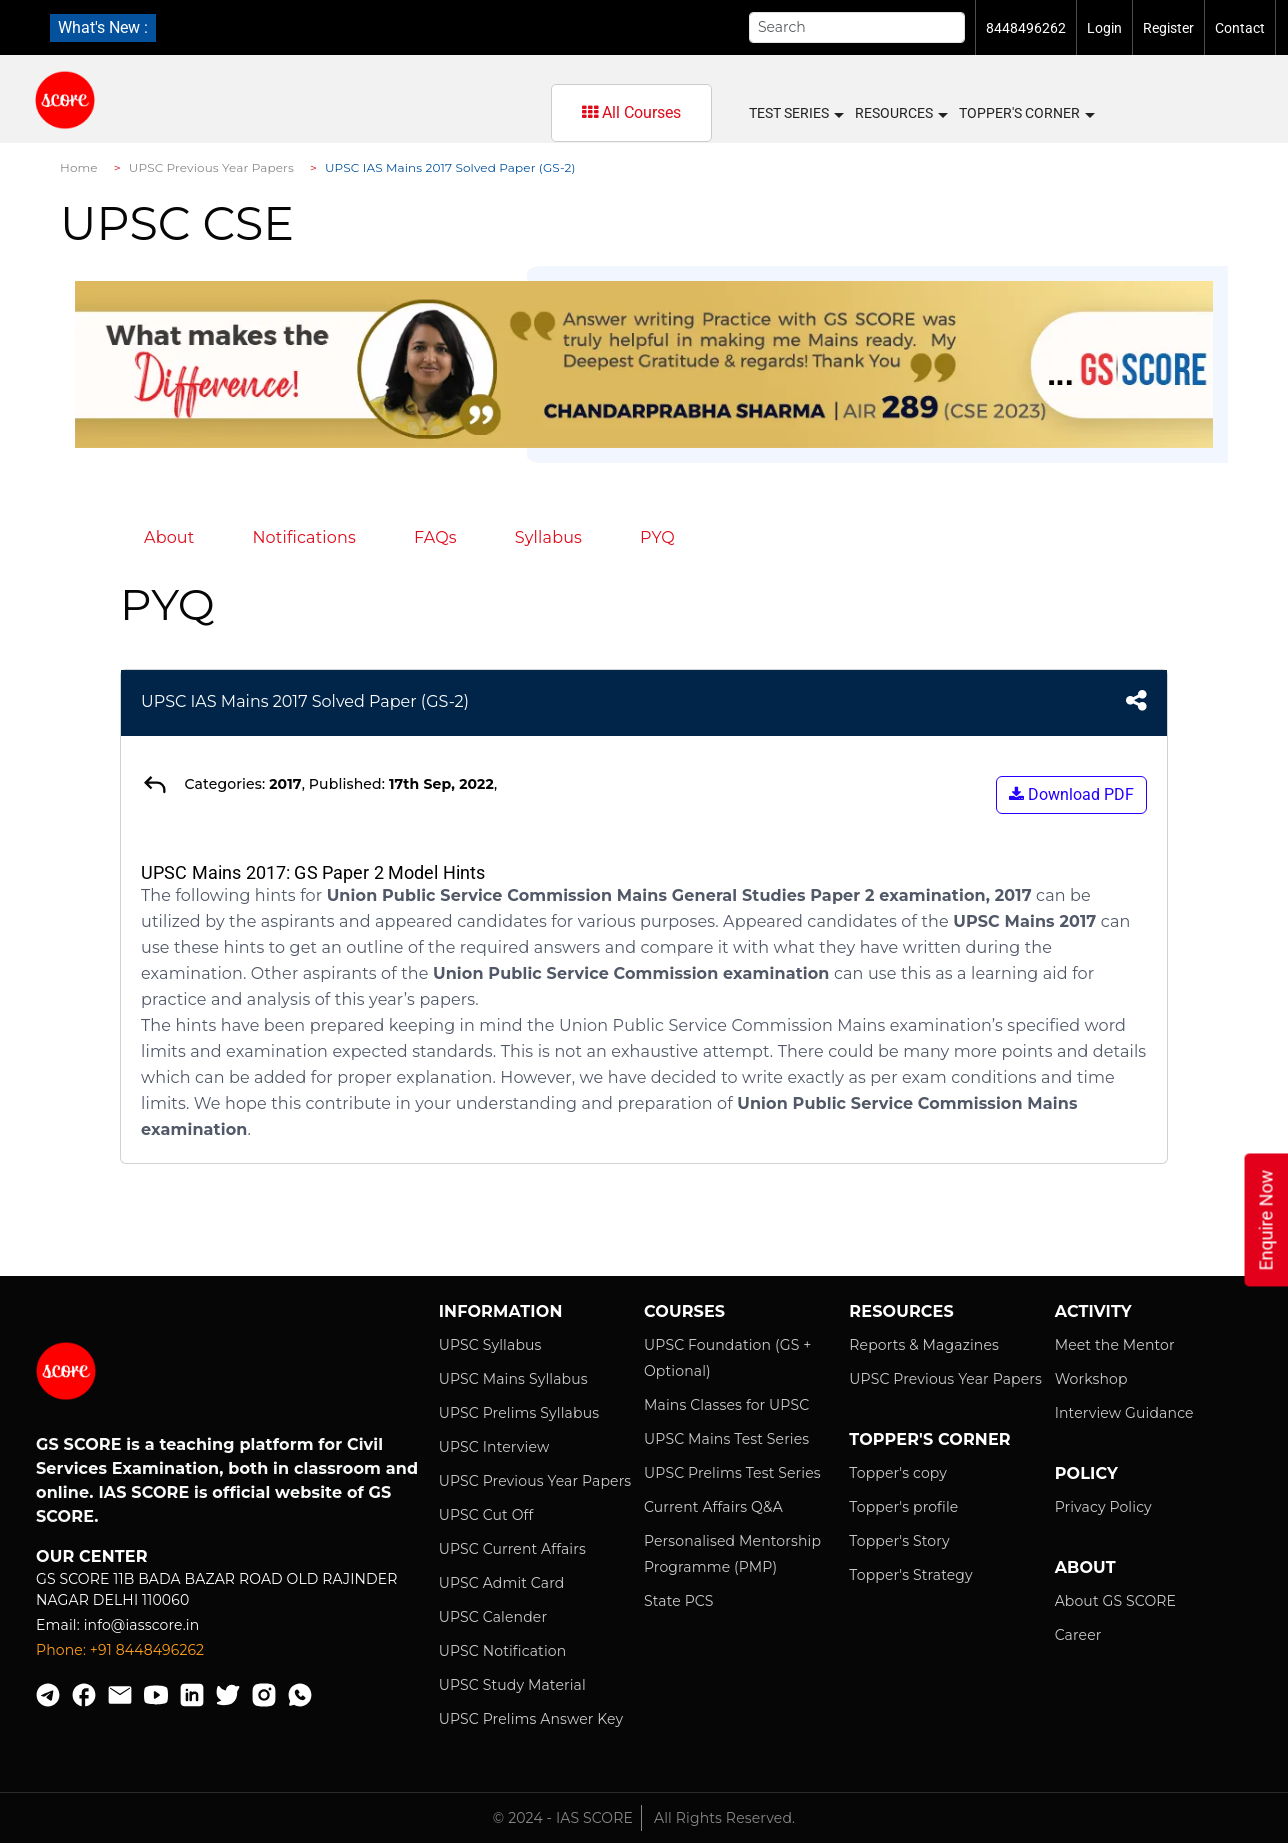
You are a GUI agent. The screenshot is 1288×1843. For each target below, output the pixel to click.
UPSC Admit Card (502, 1583)
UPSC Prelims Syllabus (519, 1413)
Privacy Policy (1103, 1507)
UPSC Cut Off (486, 1515)
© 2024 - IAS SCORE (563, 1818)
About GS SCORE (1115, 1601)
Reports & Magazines (924, 1345)
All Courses (631, 112)
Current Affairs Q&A (713, 1507)
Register (1168, 28)
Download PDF (1071, 794)
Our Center (92, 1556)
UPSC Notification (503, 1651)
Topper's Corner (1026, 114)
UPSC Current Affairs (512, 1549)
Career (1078, 1635)
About (169, 537)
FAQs (435, 537)
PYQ (657, 537)
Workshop (1091, 1379)
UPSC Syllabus (490, 1345)
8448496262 (1026, 28)
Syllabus (548, 537)
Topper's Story (899, 1541)
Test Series (795, 114)
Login (1104, 28)
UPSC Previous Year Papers (211, 167)
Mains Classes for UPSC (726, 1405)
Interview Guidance (1124, 1413)
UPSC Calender (493, 1617)
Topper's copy (898, 1473)
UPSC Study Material (512, 1685)
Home (79, 167)
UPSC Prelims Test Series (732, 1473)
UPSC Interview (494, 1447)
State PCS (679, 1601)
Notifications (304, 537)
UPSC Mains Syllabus (513, 1379)
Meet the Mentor (1115, 1345)
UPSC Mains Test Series (726, 1439)
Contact (1240, 28)
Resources (900, 114)
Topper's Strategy (910, 1575)
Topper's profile (903, 1507)
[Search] (857, 27)
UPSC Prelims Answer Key (531, 1719)
